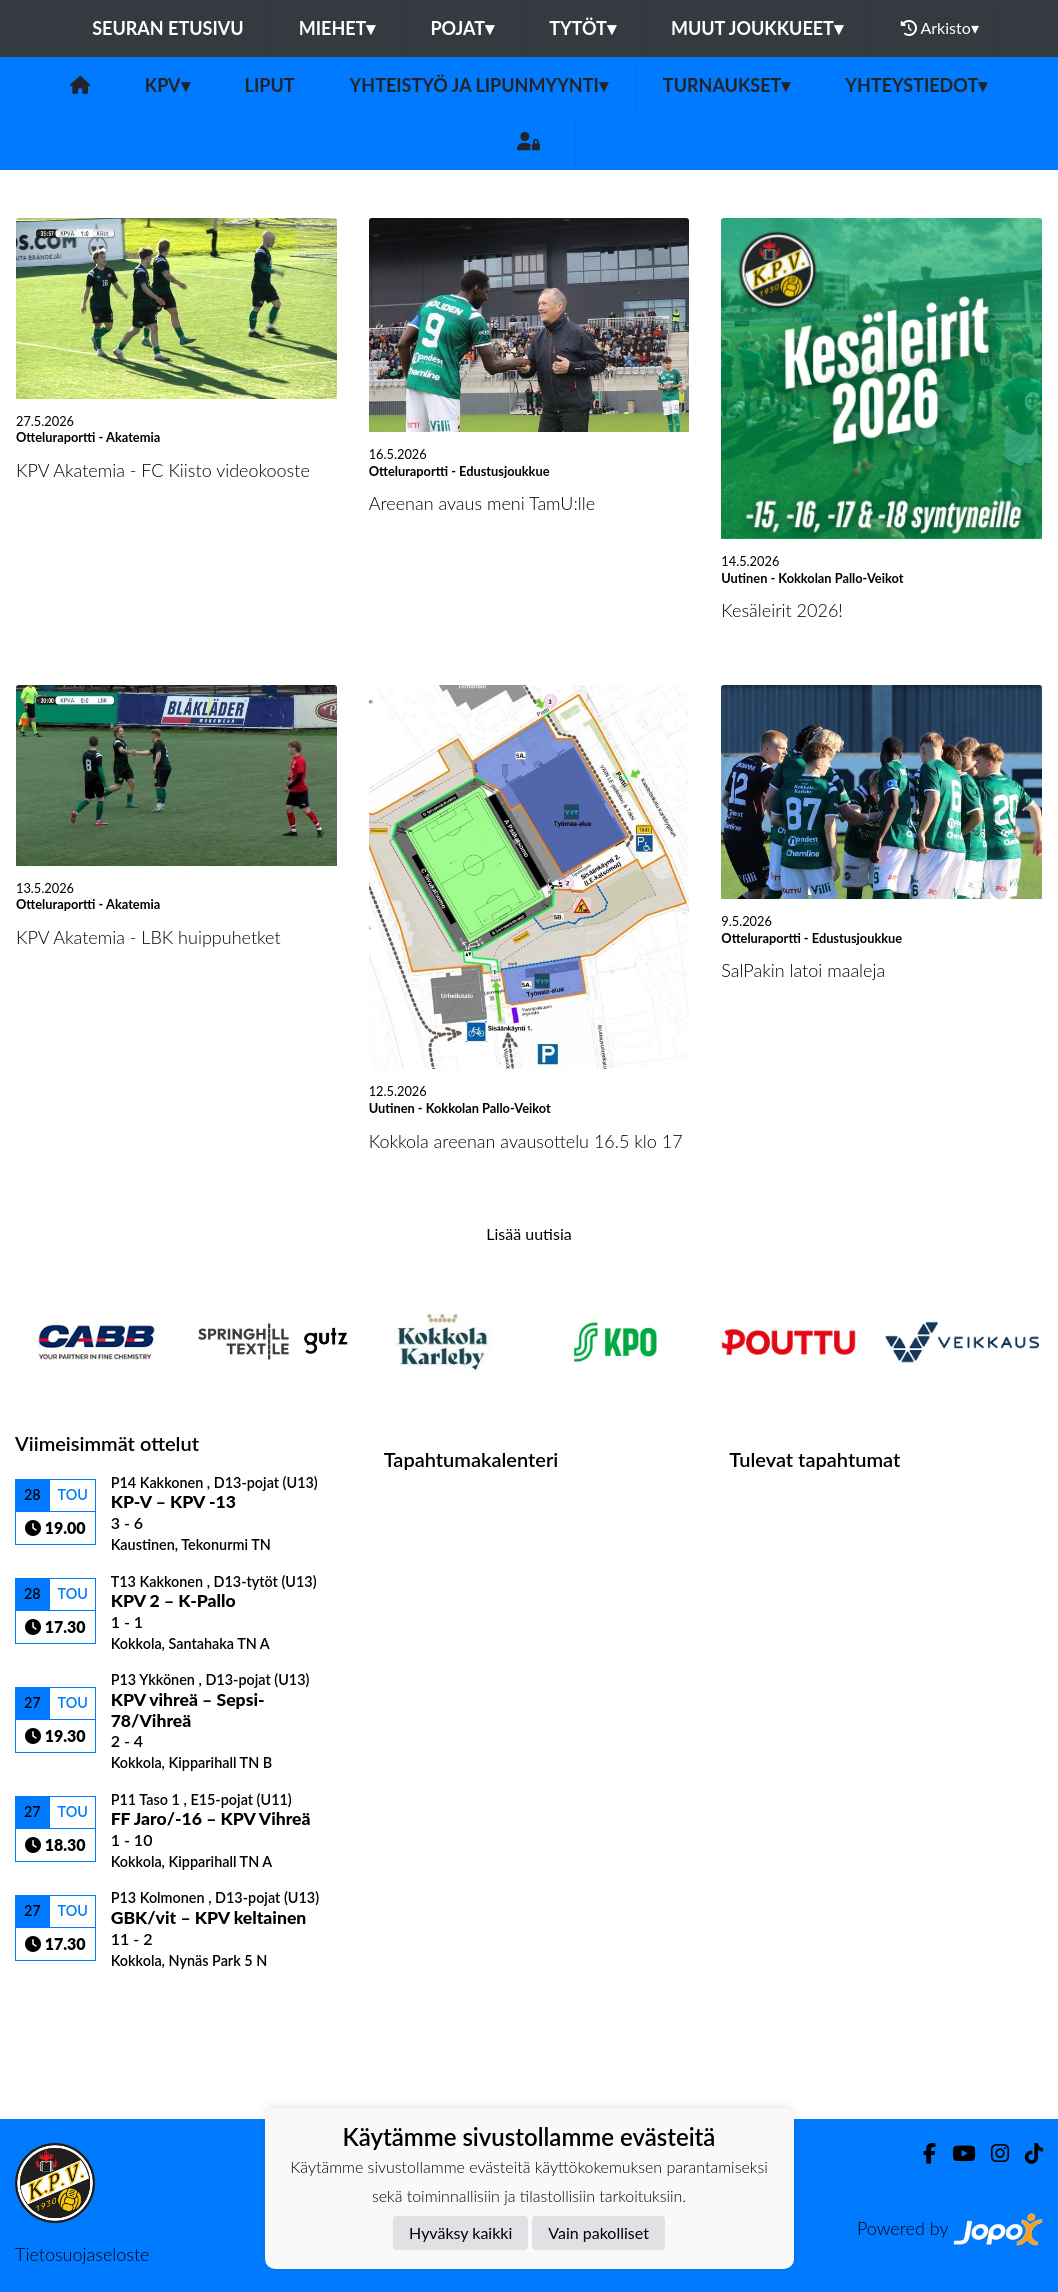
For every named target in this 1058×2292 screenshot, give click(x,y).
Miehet (337, 28)
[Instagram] (992, 2153)
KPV (167, 85)
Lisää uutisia (528, 1233)
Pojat (462, 28)
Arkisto (940, 28)
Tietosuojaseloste (82, 2254)
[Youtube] (955, 2153)
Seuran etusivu (168, 28)
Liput (270, 85)
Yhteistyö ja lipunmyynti (479, 85)
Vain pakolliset (598, 2232)
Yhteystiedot (916, 85)
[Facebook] (921, 2153)
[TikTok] (1026, 2153)
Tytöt (582, 28)
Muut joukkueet (757, 28)
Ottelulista (64, 2003)
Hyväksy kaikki (460, 2232)
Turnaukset (727, 85)
